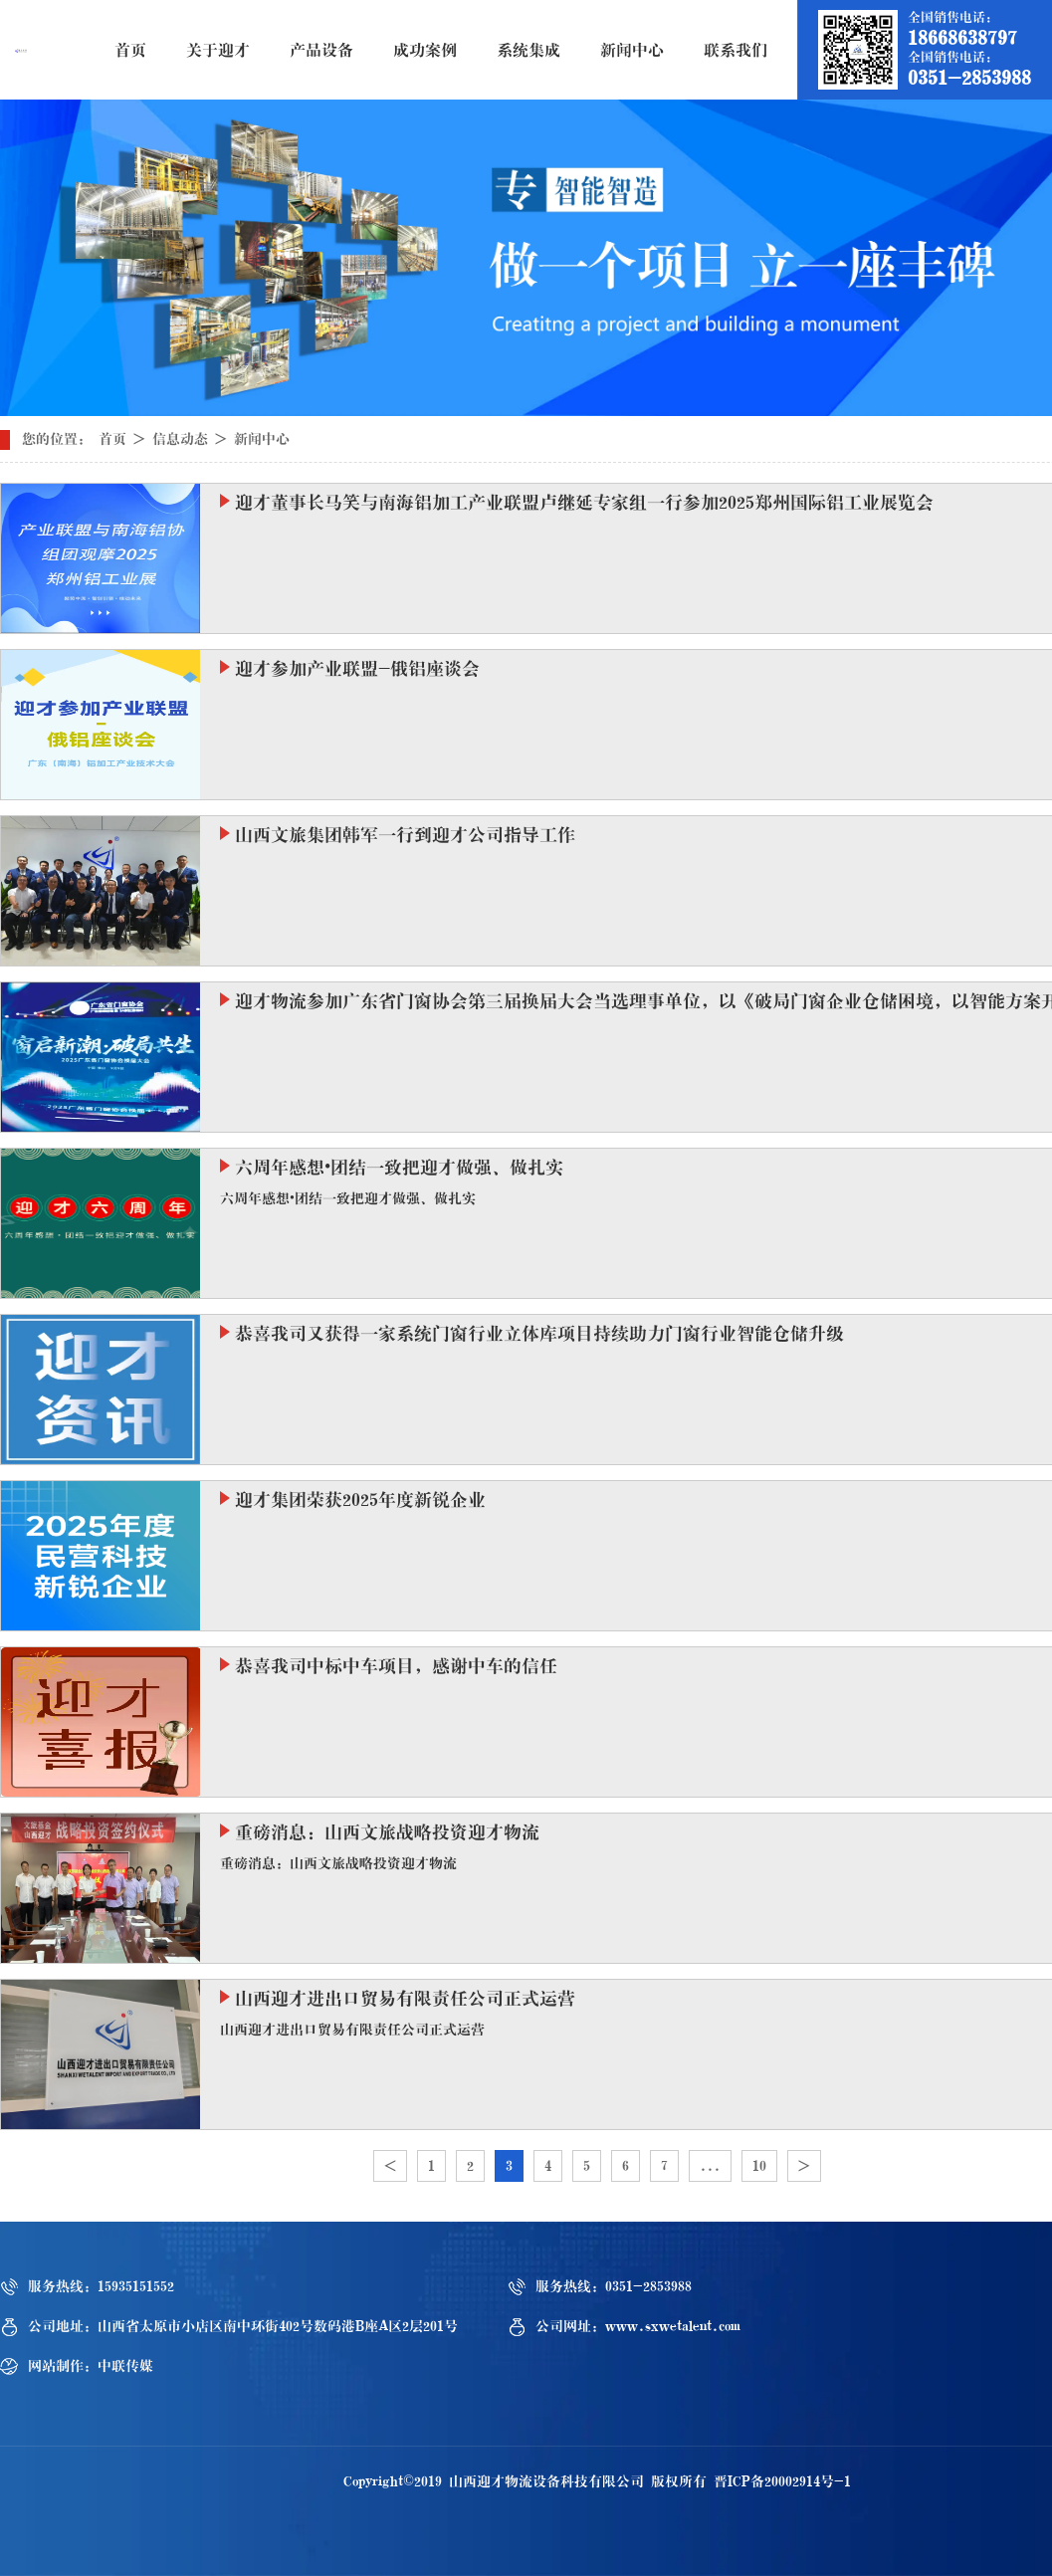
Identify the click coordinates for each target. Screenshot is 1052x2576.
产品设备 (321, 50)
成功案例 (425, 50)
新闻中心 (632, 50)
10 (759, 2166)
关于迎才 (218, 50)
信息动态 (180, 439)
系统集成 (528, 50)
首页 (130, 50)
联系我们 (735, 50)
